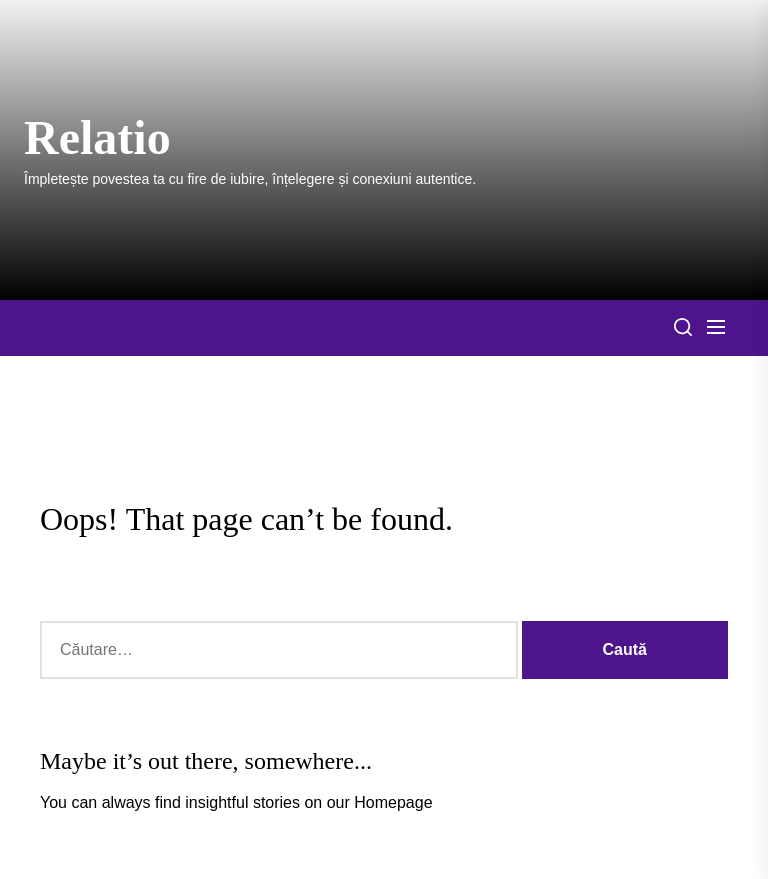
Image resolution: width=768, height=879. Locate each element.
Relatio (97, 137)
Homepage (393, 802)
